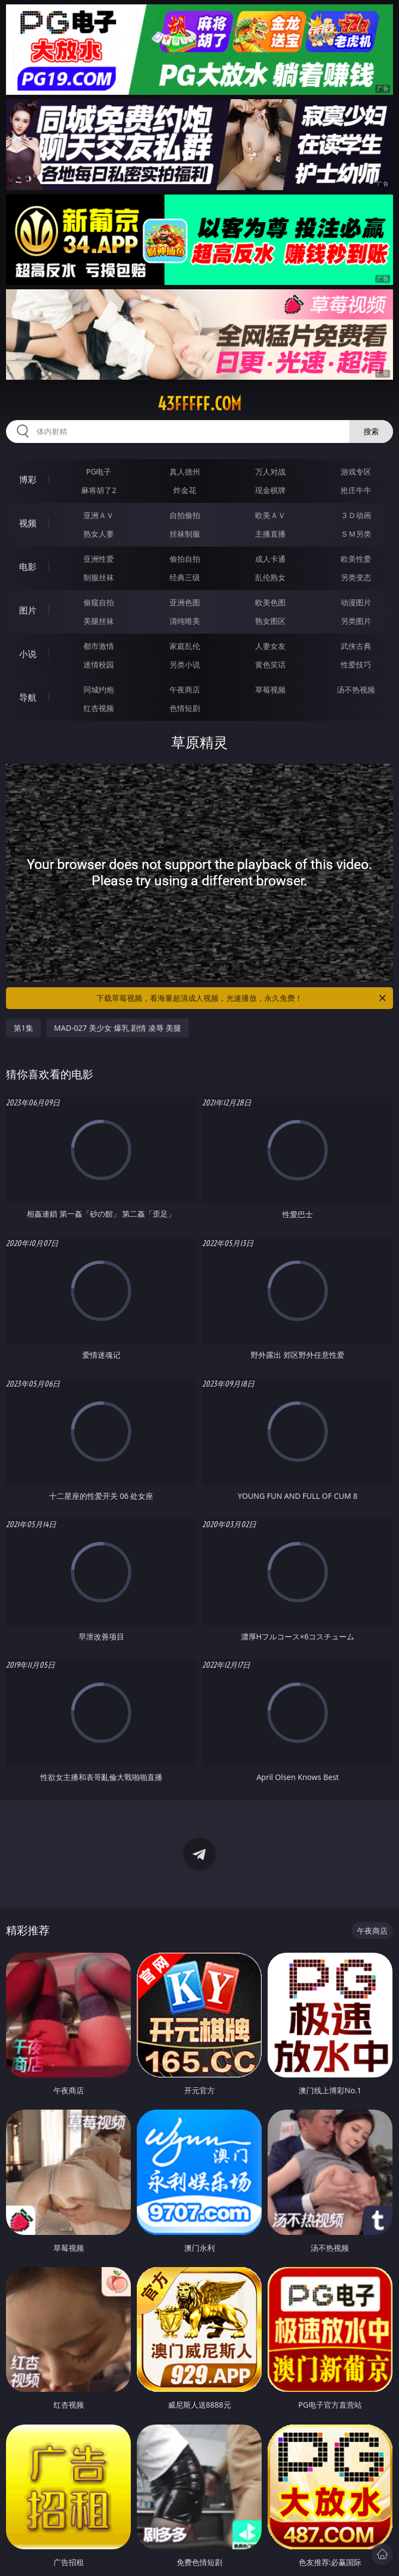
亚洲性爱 (98, 559)
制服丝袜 (98, 577)
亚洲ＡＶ (98, 515)
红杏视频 (98, 708)
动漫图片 (356, 602)
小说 (28, 654)
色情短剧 (185, 708)
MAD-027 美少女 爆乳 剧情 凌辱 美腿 (117, 1028)
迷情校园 (98, 664)
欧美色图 (270, 602)
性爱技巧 (356, 664)
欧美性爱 (356, 559)
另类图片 (356, 621)
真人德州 (185, 471)
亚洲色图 (185, 602)
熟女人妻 (98, 533)
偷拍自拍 (185, 559)
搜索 (371, 431)
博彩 (28, 479)
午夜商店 (185, 689)
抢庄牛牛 (356, 490)
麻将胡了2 (98, 490)
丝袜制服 (185, 533)
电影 (28, 567)
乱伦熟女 (270, 577)
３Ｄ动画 (356, 515)
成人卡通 (270, 559)
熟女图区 (270, 621)
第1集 (23, 1028)
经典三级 (185, 577)
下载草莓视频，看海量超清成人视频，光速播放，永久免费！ (242, 998)
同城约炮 (98, 689)
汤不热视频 (356, 689)
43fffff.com (199, 404)
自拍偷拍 (185, 515)
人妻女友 (270, 646)
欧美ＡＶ (270, 515)
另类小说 (185, 664)
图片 (28, 610)
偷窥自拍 (98, 602)
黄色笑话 (270, 664)
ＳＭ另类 (356, 533)
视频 (28, 523)
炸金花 (184, 490)
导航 (28, 697)
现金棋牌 (270, 490)
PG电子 (99, 471)
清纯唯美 (185, 621)
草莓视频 (270, 689)
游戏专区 (356, 471)
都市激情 (98, 646)
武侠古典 (356, 646)
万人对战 (270, 471)
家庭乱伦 (185, 646)
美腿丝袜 (98, 621)
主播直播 (270, 533)
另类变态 (356, 577)
